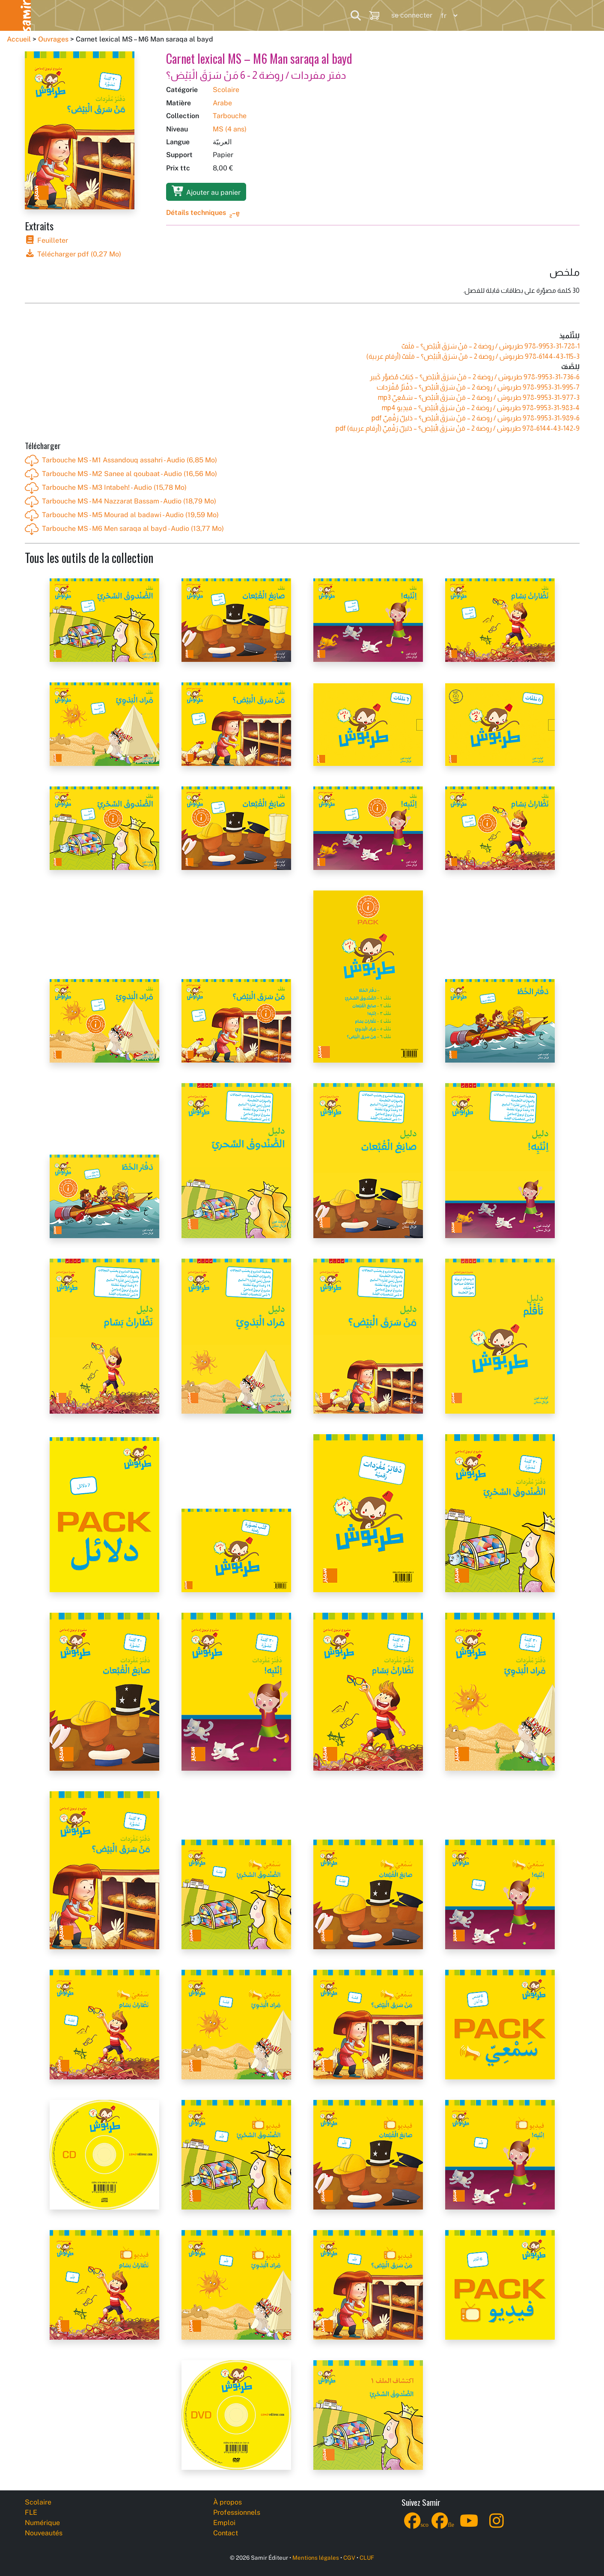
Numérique (153, 15)
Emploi (224, 2523)
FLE (98, 15)
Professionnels (294, 15)
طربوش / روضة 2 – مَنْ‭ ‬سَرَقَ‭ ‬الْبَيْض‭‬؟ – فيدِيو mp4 (481, 407)
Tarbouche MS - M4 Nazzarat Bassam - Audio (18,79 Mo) (120, 502)
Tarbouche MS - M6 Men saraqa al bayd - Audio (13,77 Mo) (124, 529)
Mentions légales (315, 2557)
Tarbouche (230, 116)
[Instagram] (496, 2526)
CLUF (367, 2557)
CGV (349, 2557)
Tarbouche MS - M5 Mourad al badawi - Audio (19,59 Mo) (122, 515)
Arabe (222, 103)
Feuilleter (46, 240)
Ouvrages (53, 39)
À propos (227, 2502)
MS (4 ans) (230, 129)
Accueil (19, 39)
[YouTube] (469, 2526)
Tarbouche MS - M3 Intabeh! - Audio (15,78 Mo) (106, 488)
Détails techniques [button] (196, 212)
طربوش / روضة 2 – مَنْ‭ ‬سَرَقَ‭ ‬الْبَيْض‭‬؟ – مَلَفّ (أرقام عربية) (473, 356)
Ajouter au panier (206, 191)
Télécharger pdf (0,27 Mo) (73, 254)
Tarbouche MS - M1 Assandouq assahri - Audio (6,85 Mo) (121, 461)
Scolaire (47, 15)
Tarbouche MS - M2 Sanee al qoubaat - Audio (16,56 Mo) (121, 474)
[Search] (356, 15)
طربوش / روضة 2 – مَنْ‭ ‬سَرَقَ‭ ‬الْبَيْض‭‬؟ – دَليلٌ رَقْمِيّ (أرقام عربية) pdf (458, 428)
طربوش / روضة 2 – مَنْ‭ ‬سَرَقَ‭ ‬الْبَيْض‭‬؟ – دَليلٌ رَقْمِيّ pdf (476, 418)
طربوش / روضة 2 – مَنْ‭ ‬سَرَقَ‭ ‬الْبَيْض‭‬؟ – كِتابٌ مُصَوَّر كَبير (475, 377)
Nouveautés (221, 15)
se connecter (411, 15)
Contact (225, 2533)
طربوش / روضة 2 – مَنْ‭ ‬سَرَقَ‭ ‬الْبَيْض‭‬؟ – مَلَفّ (491, 346)
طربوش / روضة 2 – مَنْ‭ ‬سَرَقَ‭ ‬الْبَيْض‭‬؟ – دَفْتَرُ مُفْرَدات (478, 387)
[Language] (447, 15)
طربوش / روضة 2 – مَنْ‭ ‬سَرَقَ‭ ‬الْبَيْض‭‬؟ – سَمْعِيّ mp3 (479, 397)
